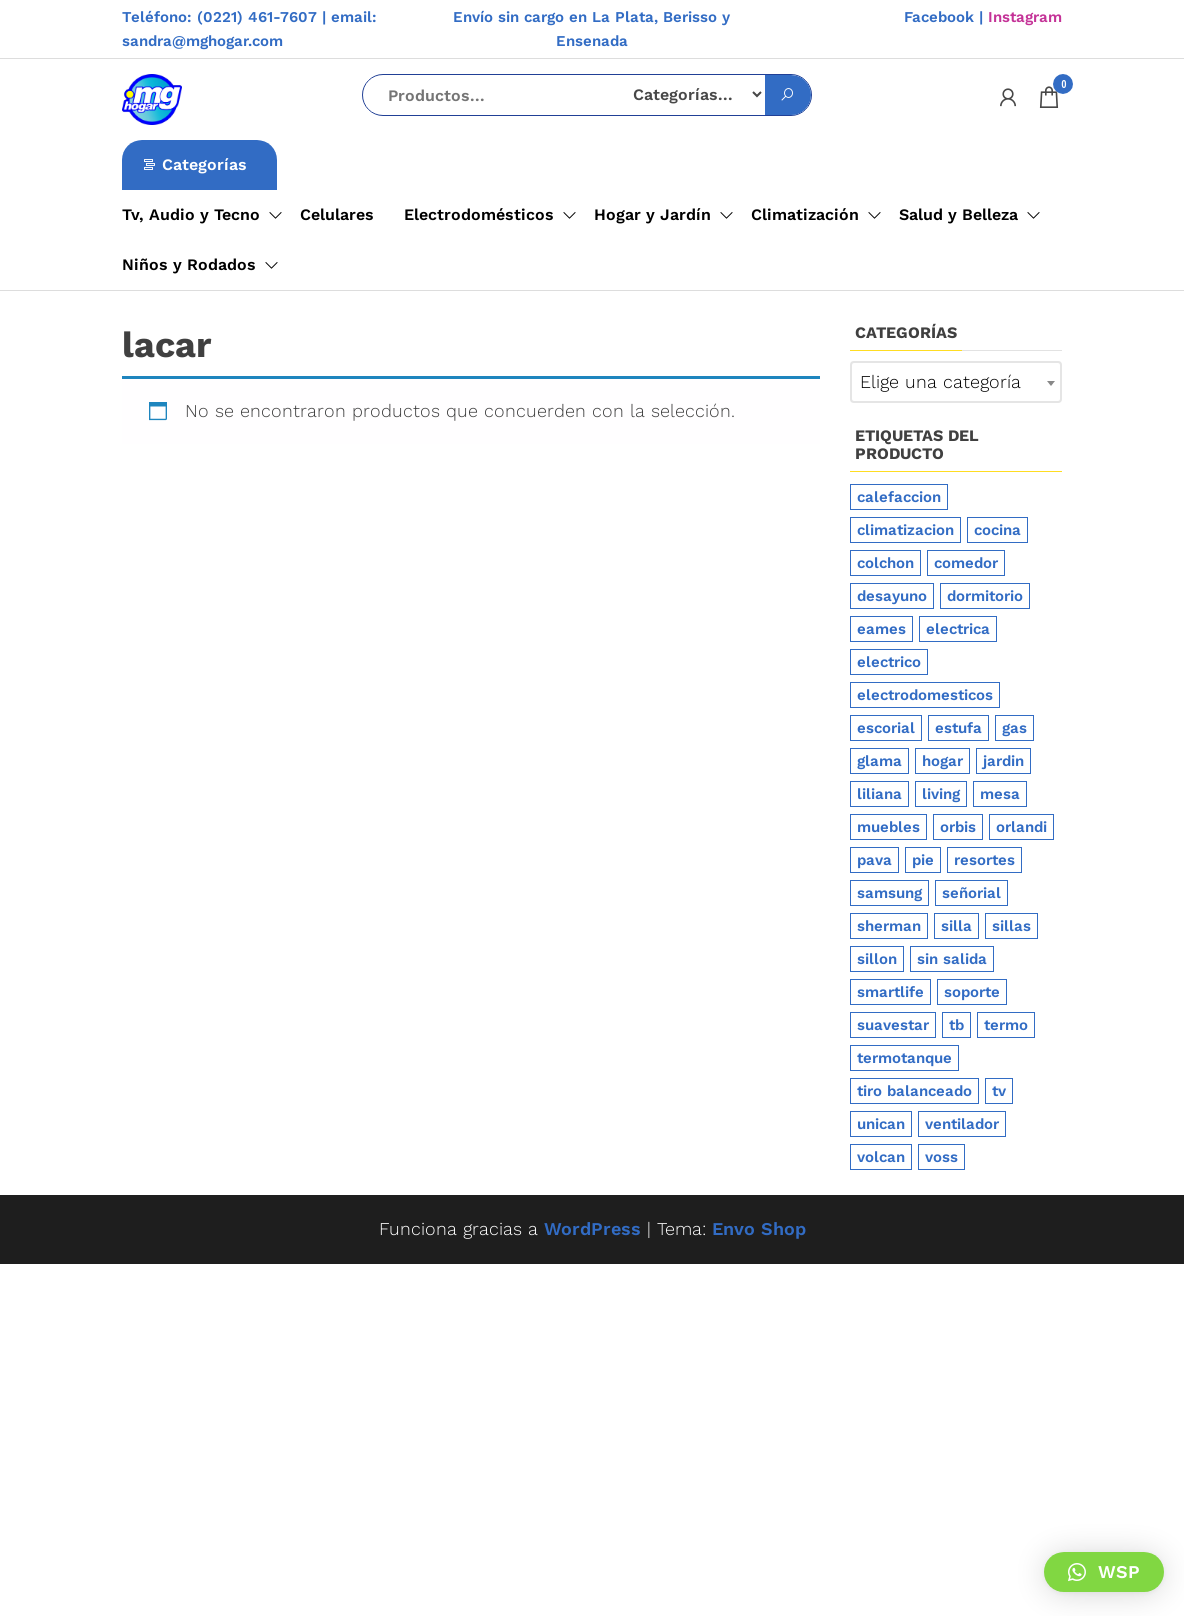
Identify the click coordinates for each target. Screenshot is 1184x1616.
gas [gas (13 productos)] (1014, 728)
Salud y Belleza (958, 214)
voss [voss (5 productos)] (941, 1157)
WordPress (592, 1228)
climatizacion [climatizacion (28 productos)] (905, 530)
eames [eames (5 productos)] (881, 629)
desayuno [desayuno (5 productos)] (892, 596)
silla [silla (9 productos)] (956, 926)
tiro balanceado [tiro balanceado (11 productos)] (914, 1091)
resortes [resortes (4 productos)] (984, 860)
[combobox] (956, 382)
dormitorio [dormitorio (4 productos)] (985, 596)
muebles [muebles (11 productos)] (888, 827)
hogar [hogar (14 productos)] (942, 761)
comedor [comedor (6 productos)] (966, 563)
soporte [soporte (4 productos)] (972, 992)
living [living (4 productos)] (941, 794)
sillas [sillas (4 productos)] (1011, 926)
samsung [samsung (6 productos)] (889, 893)
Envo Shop (759, 1228)
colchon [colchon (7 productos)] (885, 563)
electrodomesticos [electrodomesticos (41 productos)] (925, 695)
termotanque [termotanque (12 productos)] (904, 1058)
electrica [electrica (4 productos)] (958, 629)
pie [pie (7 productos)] (923, 860)
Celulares (337, 214)
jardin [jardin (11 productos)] (1003, 761)
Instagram (1025, 17)
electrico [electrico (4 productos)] (889, 662)
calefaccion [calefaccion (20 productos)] (899, 497)
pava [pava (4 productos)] (874, 860)
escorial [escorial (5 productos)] (886, 728)
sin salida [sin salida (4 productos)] (952, 959)
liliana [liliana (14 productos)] (879, 794)
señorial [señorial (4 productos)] (971, 893)
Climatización (805, 214)
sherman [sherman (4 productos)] (889, 926)
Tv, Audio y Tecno (191, 214)
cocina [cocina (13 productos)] (997, 530)
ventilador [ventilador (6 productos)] (962, 1124)
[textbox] (956, 382)
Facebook (939, 17)
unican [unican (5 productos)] (881, 1124)
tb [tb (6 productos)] (956, 1025)
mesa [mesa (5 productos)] (1000, 794)
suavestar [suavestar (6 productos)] (893, 1025)
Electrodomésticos (479, 214)
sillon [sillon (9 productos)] (877, 959)
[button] (1104, 1572)
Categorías (204, 164)
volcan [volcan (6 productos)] (881, 1157)
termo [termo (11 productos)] (1006, 1025)
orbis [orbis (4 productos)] (958, 827)
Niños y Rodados (189, 264)
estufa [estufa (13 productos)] (958, 728)
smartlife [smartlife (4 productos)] (890, 992)
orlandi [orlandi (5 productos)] (1021, 827)
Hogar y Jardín (652, 214)
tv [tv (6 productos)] (999, 1091)
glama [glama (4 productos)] (879, 761)
